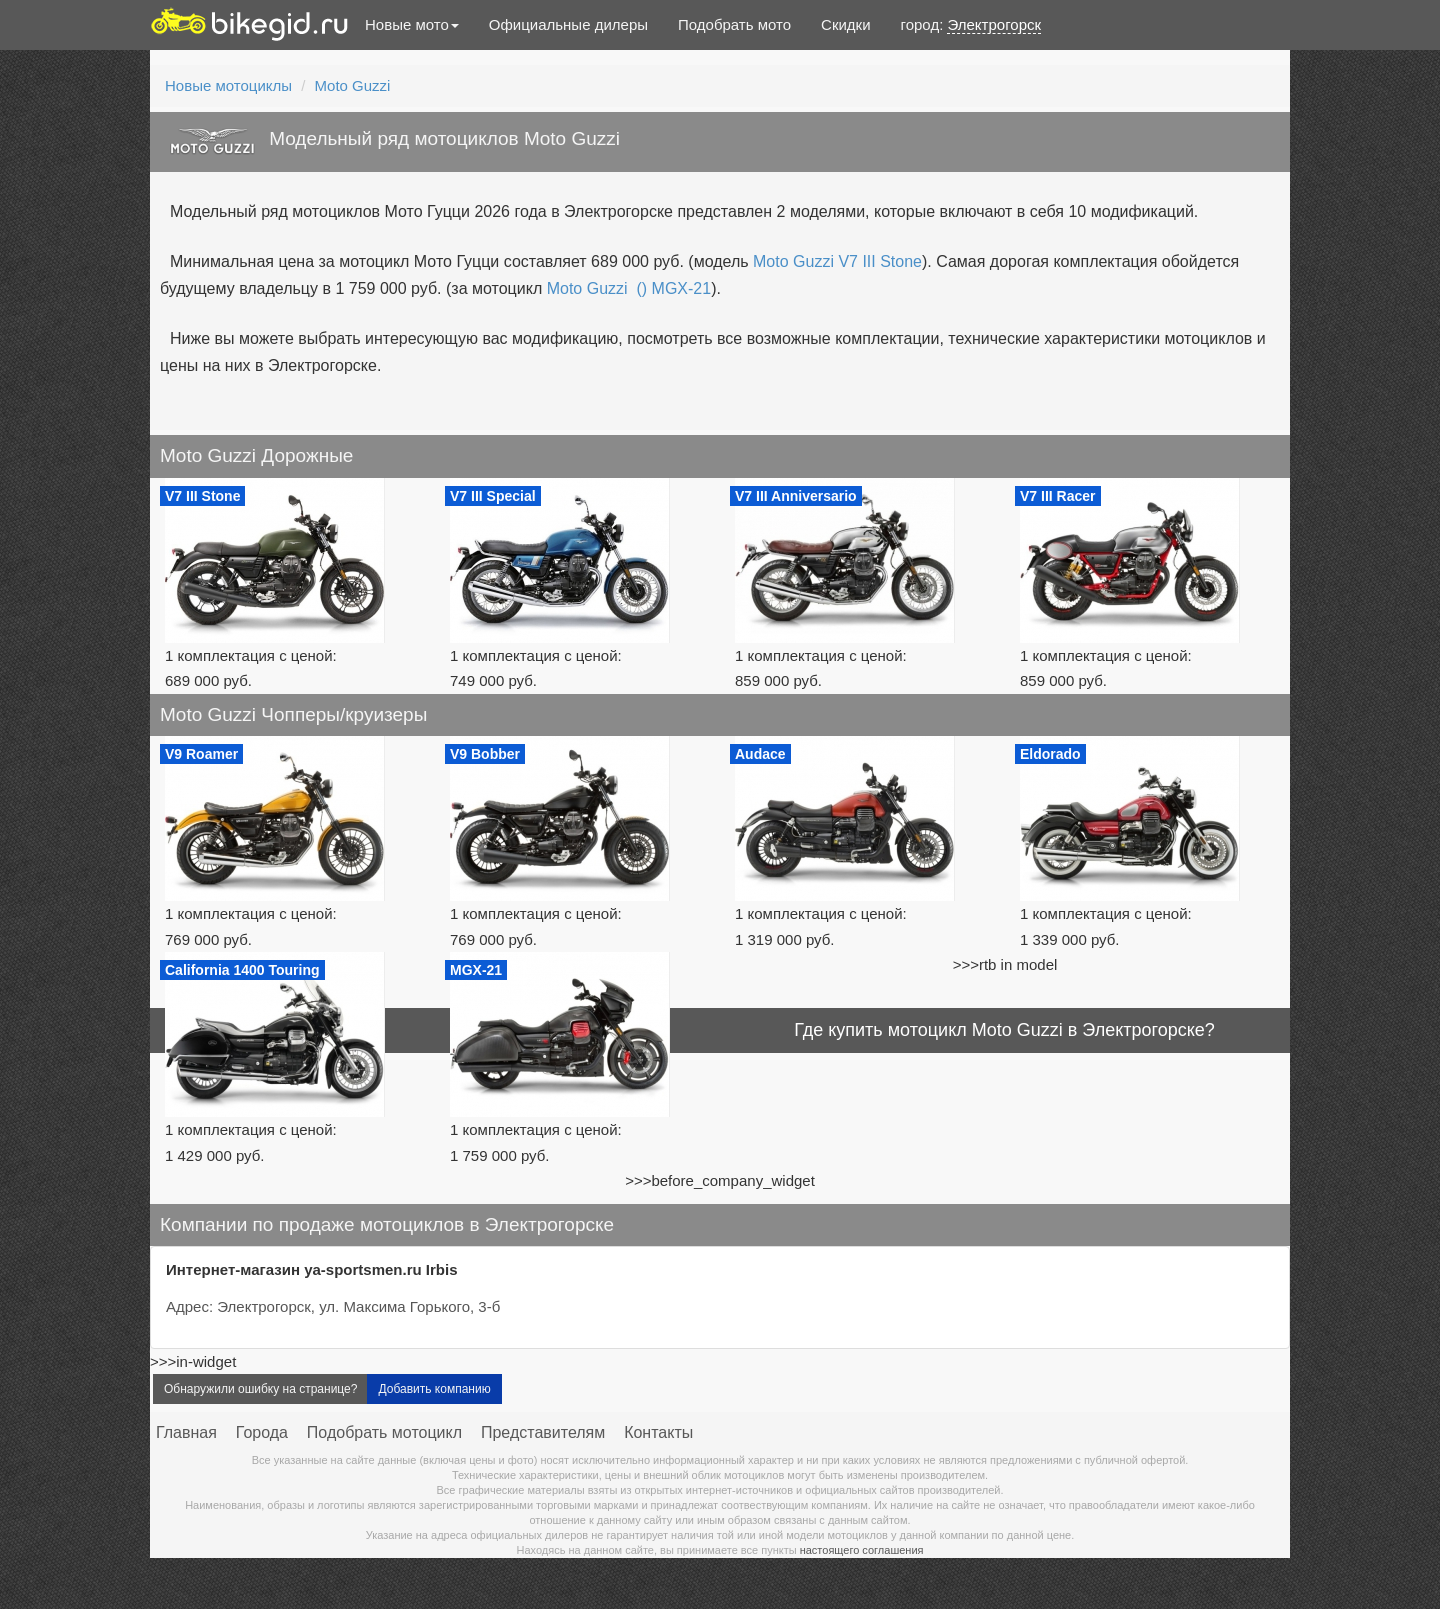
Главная (186, 1432)
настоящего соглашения (862, 1550)
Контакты (658, 1432)
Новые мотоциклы (228, 85)
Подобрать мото (734, 24)
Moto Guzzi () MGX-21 (629, 288)
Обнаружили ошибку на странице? (260, 1389)
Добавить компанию (434, 1389)
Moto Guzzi (353, 85)
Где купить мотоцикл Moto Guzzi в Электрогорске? (1004, 1030)
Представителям (543, 1432)
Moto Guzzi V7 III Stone (837, 261)
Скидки (845, 24)
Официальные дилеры (568, 24)
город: (971, 25)
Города (262, 1432)
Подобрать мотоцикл (384, 1432)
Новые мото (412, 24)
